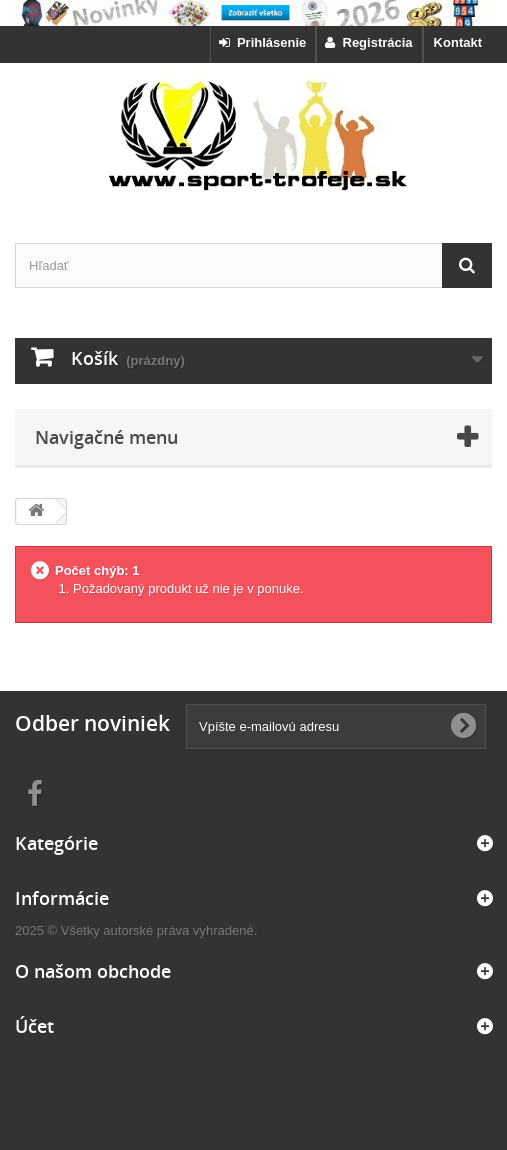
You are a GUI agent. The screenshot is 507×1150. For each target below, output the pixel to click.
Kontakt (458, 42)
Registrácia (368, 42)
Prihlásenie (263, 42)
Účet (34, 1026)
